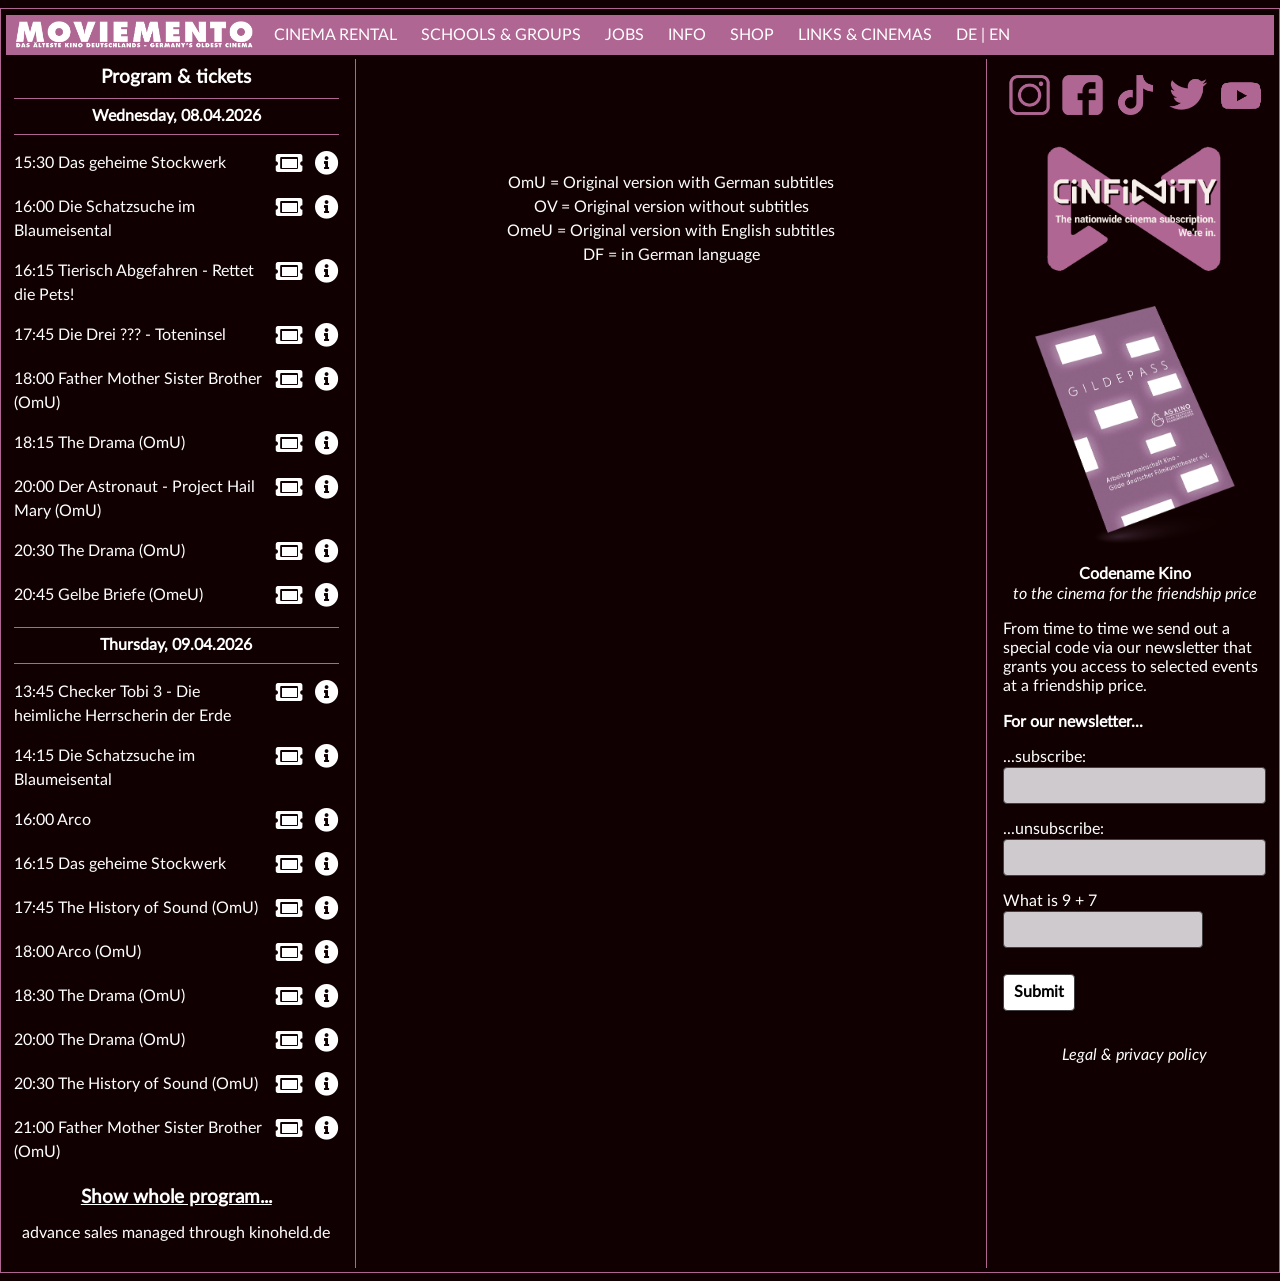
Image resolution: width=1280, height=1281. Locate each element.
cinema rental (335, 35)
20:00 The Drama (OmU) (99, 1040)
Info (687, 35)
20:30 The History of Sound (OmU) (136, 1084)
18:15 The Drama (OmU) (99, 443)
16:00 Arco (52, 820)
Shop (752, 35)
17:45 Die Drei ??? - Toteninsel (120, 335)
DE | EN (983, 35)
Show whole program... (176, 1197)
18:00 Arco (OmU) (77, 952)
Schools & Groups (501, 35)
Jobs (624, 35)
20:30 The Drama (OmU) (99, 551)
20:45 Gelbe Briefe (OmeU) (108, 595)
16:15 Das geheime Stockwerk (120, 864)
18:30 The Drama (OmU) (99, 996)
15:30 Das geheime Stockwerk (120, 163)
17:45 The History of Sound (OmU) (136, 908)
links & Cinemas (865, 35)
